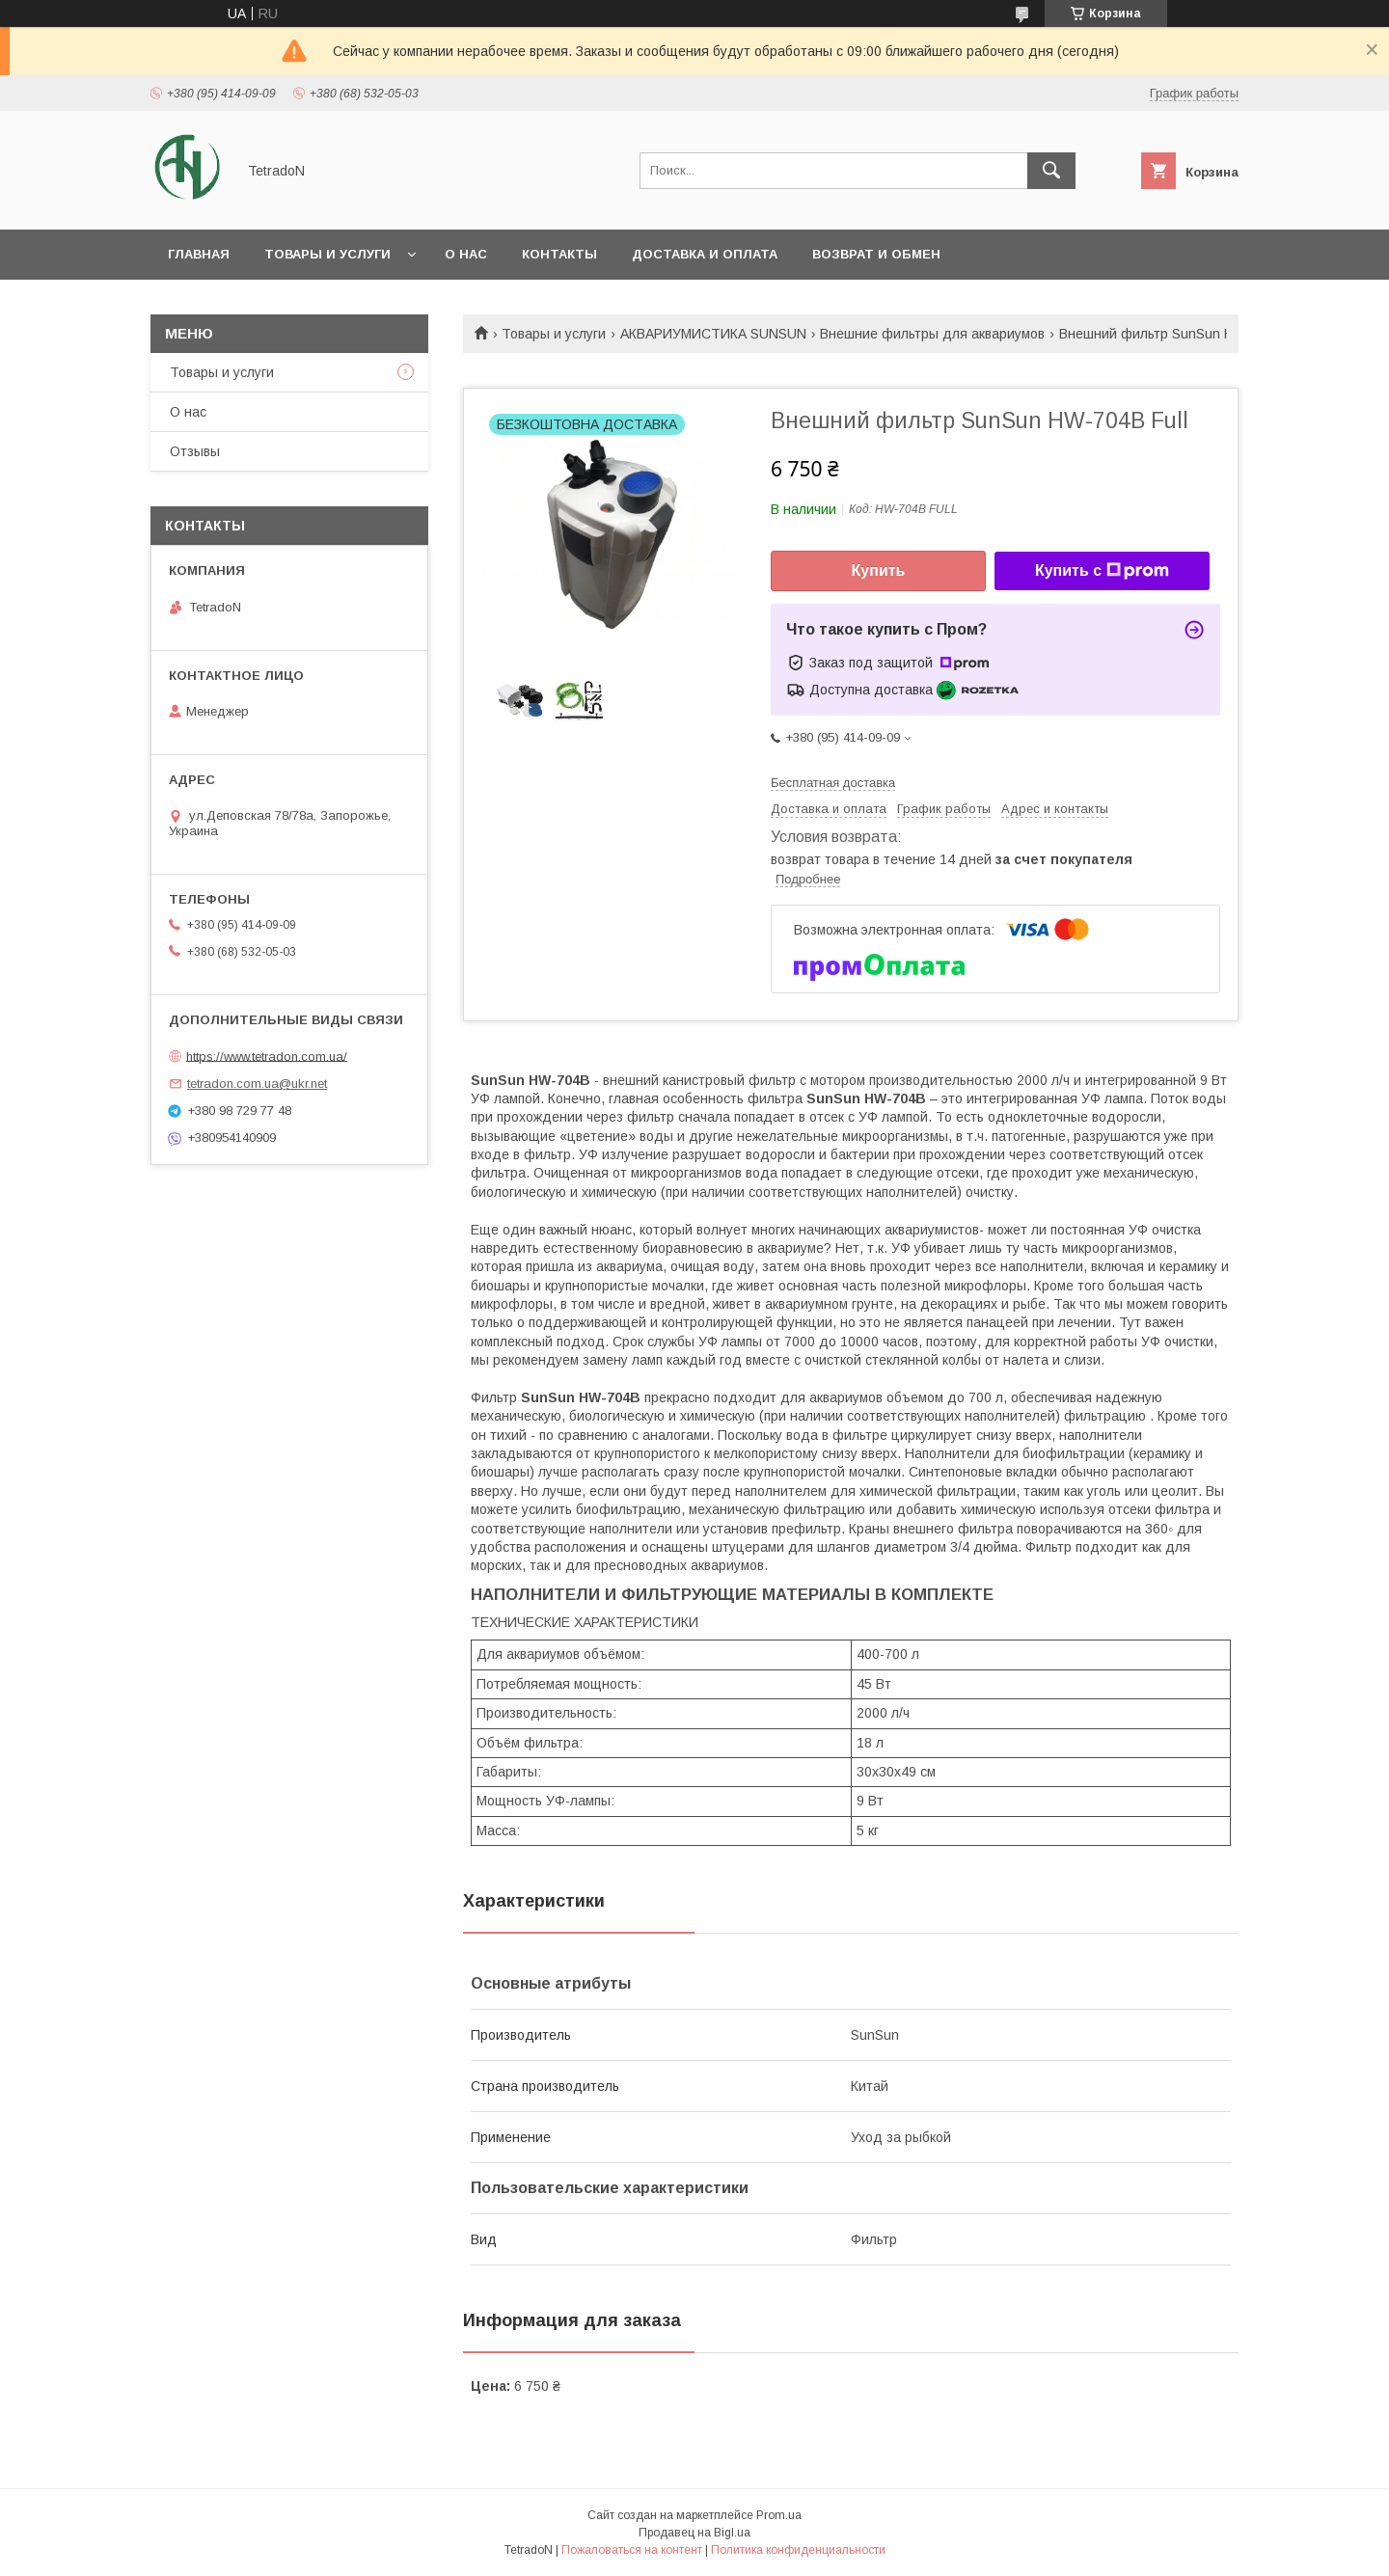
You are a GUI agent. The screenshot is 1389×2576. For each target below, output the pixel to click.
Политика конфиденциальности (798, 2550)
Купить (879, 570)
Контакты (559, 254)
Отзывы (195, 451)
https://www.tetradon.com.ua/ (266, 1055)
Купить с (1102, 571)
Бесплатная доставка (833, 782)
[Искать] (1051, 170)
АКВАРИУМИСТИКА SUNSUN (713, 333)
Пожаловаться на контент (631, 2550)
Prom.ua (779, 2515)
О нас (466, 254)
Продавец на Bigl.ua (694, 2532)
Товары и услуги (327, 254)
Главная (199, 254)
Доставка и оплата (704, 254)
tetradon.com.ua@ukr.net (257, 1083)
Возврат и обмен (876, 254)
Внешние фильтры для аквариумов (932, 333)
